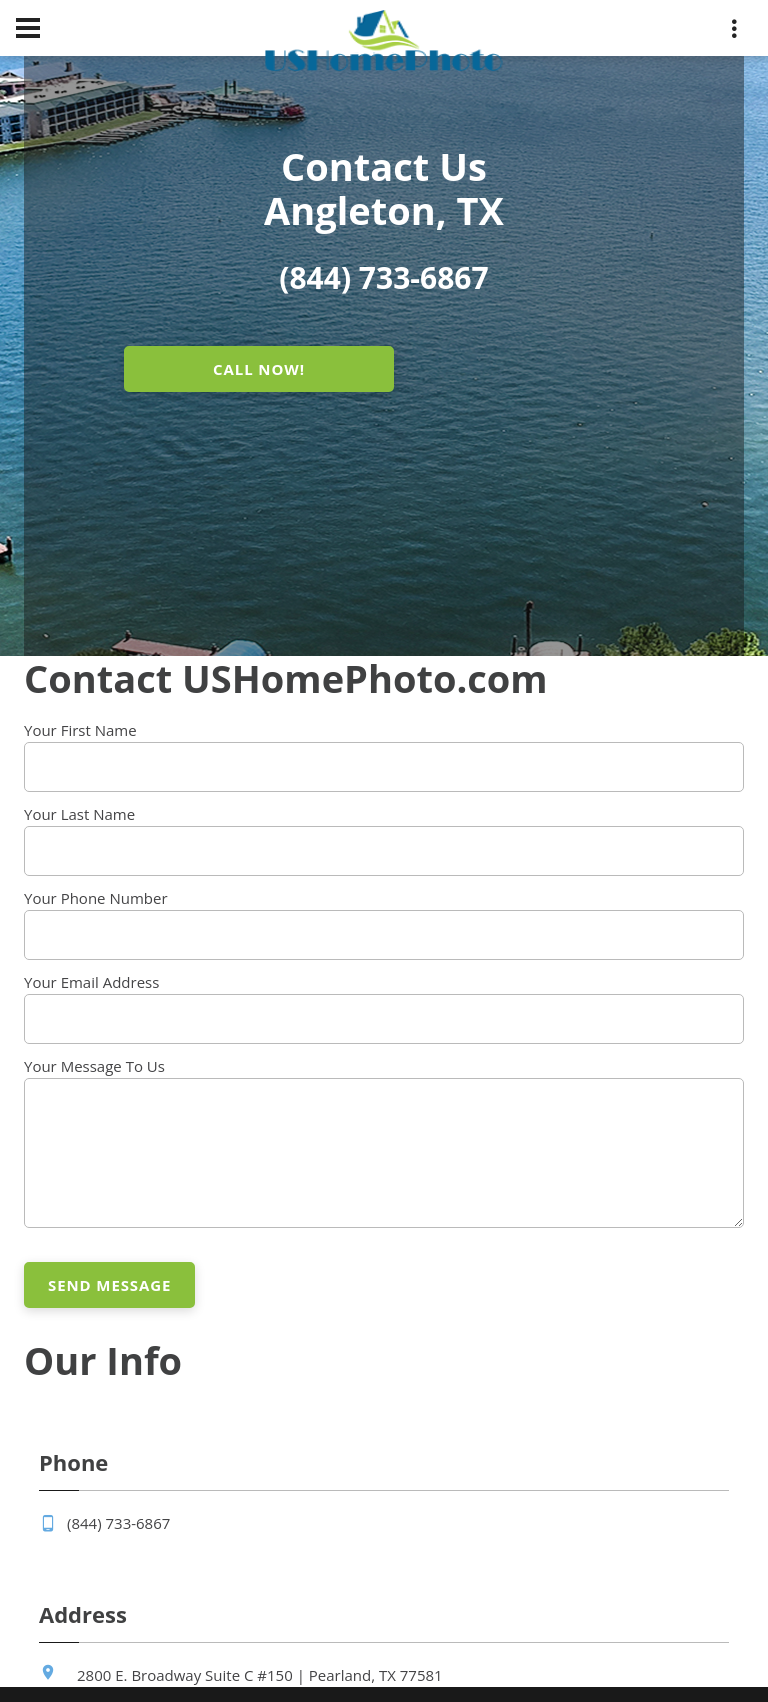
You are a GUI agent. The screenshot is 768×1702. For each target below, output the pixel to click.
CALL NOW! (259, 369)
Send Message (109, 1285)
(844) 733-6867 (118, 1523)
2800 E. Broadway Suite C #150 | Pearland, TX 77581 (260, 1675)
